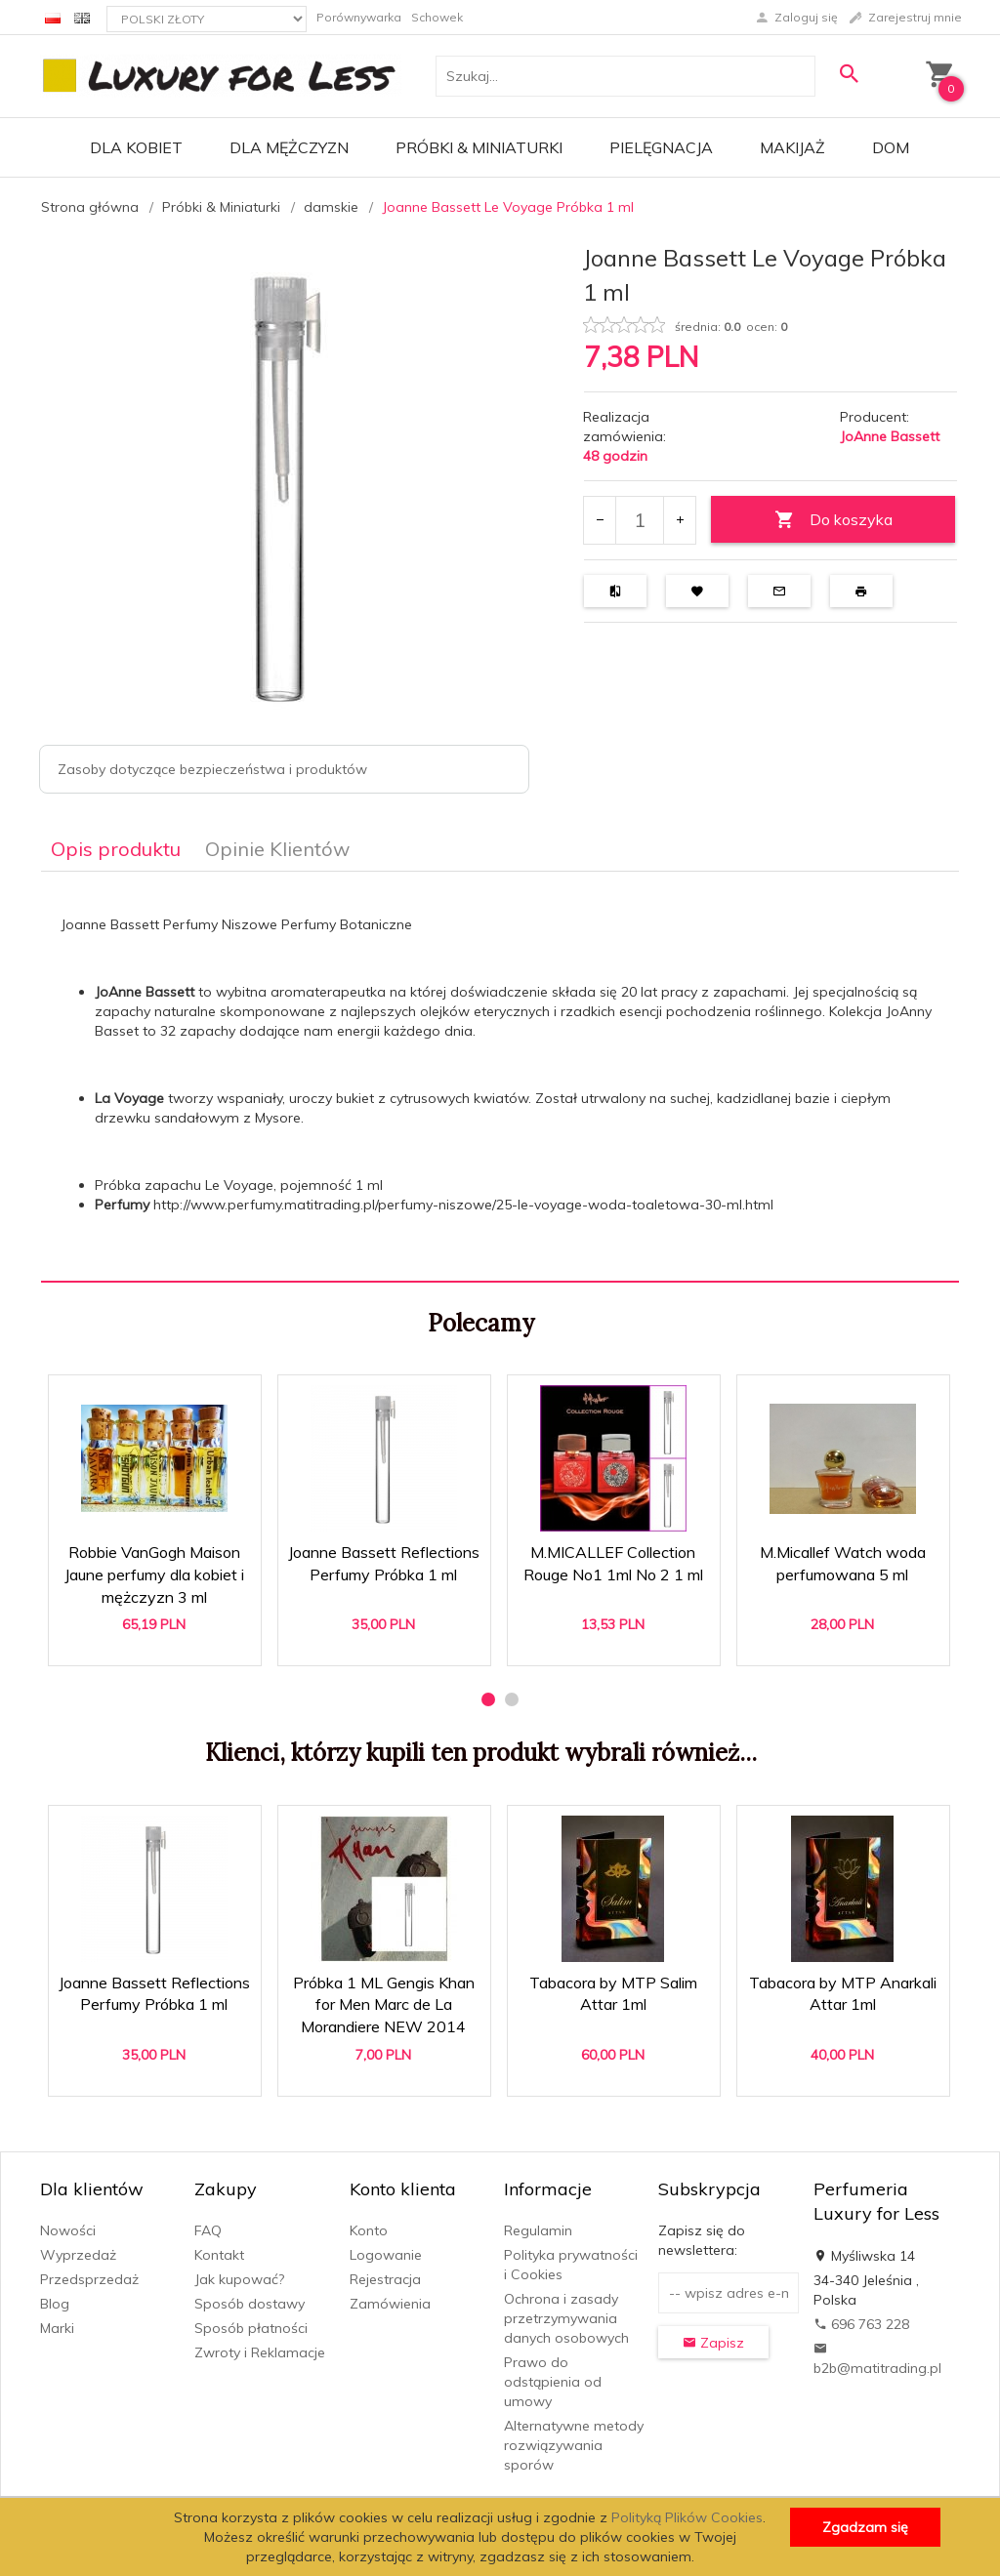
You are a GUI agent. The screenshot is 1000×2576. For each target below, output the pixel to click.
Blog (54, 2303)
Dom (890, 147)
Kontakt (219, 2255)
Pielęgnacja (661, 147)
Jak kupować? (239, 2279)
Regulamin (538, 2230)
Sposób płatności (251, 2328)
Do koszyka (833, 520)
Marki (57, 2328)
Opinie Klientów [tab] (277, 849)
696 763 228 (861, 2324)
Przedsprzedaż (89, 2279)
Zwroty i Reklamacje (259, 2352)
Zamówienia (390, 2303)
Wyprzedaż (78, 2255)
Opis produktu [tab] (116, 849)
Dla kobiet (136, 147)
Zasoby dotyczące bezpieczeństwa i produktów (212, 769)
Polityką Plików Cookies (687, 2517)
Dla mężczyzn (289, 147)
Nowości (68, 2230)
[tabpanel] (500, 1076)
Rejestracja (385, 2279)
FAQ (208, 2230)
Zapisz (713, 2342)
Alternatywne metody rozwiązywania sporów (574, 2445)
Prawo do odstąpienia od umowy (553, 2381)
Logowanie (386, 2255)
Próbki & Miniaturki (479, 147)
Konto (369, 2230)
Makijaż (792, 147)
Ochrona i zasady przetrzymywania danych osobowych (566, 2318)
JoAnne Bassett (889, 436)
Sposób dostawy (249, 2303)
